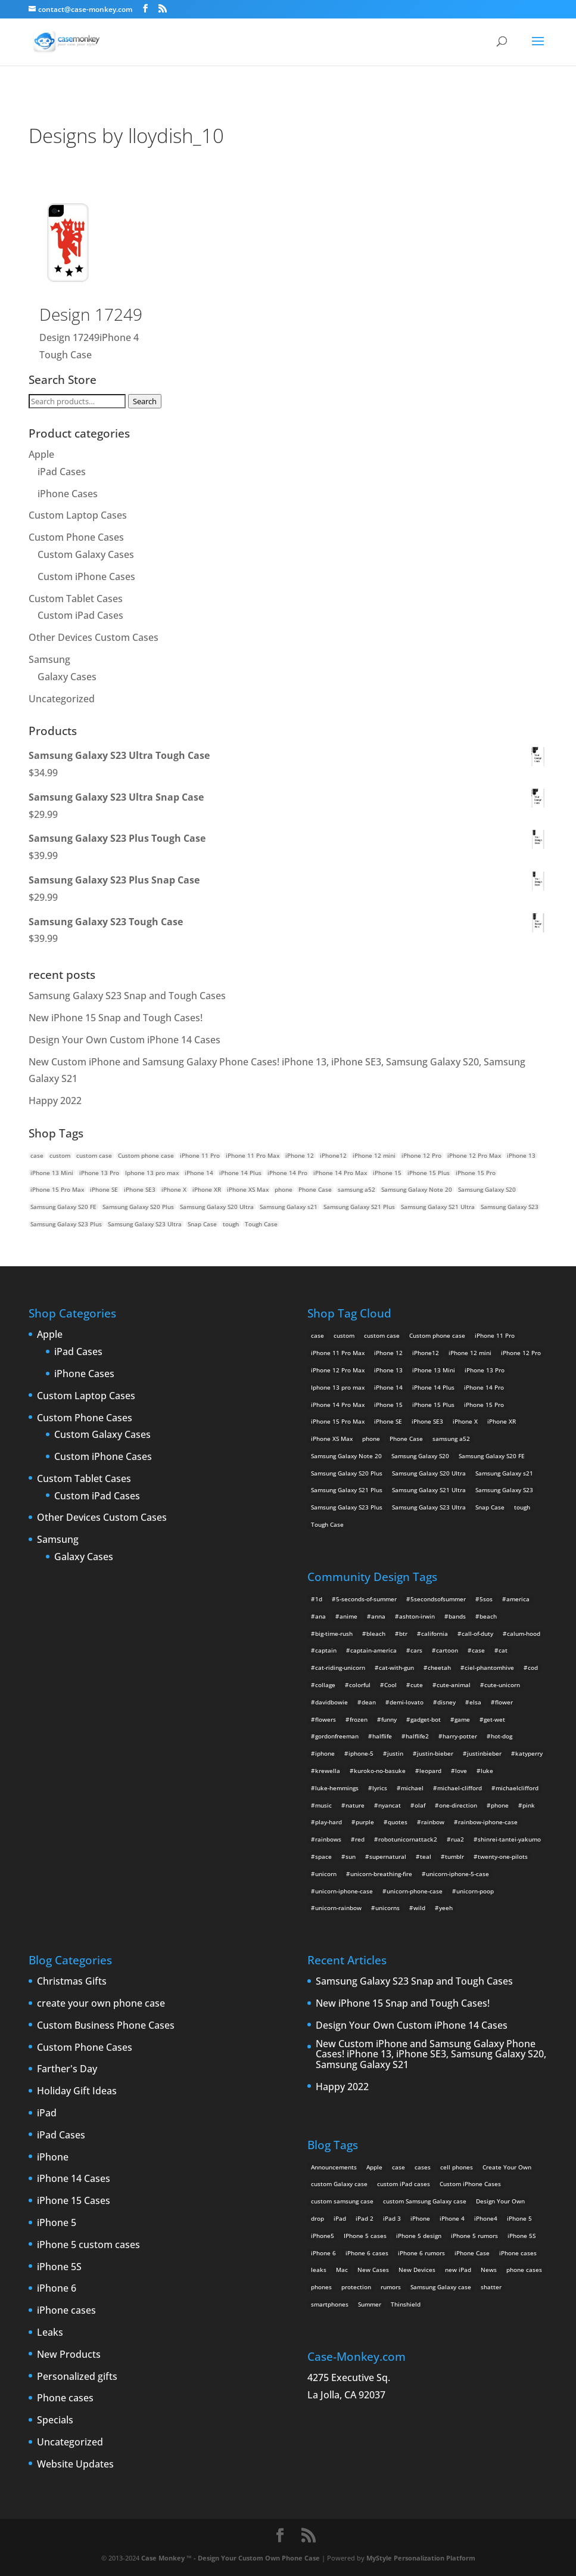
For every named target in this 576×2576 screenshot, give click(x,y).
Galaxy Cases (67, 676)
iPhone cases (66, 2310)
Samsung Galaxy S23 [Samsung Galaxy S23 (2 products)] (509, 1207)
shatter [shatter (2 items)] (491, 2287)
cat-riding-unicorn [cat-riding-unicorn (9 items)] (340, 1667)
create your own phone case (101, 2003)
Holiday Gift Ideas (77, 2091)
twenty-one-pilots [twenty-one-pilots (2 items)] (503, 1856)
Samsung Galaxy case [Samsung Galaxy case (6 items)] (440, 2287)
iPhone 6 (56, 2288)
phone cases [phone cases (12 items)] (524, 2269)
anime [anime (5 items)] (348, 1616)
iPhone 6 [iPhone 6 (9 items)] (323, 2253)
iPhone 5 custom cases (88, 2245)
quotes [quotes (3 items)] (397, 1822)
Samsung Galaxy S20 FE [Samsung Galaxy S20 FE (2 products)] (63, 1207)
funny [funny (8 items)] (389, 1719)
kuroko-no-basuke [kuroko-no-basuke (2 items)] (380, 1770)
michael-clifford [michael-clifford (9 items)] (459, 1788)
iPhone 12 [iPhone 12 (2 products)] (299, 1155)
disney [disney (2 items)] (446, 1702)
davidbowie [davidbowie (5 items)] (331, 1702)
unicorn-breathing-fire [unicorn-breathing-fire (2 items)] (381, 1874)
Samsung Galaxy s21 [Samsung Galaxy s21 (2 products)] (288, 1207)
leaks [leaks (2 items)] (318, 2269)
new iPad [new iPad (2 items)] (458, 2269)
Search (145, 401)
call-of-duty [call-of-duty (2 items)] (477, 1633)
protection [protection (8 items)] (356, 2287)
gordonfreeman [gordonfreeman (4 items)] (337, 1736)
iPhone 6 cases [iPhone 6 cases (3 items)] (366, 2253)
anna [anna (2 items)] (378, 1616)
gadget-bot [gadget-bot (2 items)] (425, 1719)
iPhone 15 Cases (73, 2201)
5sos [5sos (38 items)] (486, 1599)
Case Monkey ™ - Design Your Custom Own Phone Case (230, 2557)
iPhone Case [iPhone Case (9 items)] (472, 2253)
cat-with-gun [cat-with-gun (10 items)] (396, 1667)
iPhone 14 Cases (73, 2179)
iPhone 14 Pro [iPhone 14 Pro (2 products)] (287, 1173)
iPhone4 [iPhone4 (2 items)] (485, 2218)
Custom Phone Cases (76, 537)
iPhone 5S (59, 2267)
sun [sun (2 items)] (350, 1856)
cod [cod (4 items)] (533, 1667)
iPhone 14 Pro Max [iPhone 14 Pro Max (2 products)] (340, 1173)
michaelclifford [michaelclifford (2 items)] (517, 1788)
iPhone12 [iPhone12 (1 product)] (333, 1155)
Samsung (49, 659)
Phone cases (65, 2398)
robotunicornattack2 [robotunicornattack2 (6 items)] (407, 1839)
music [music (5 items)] (323, 1805)
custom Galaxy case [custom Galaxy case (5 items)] (339, 2184)
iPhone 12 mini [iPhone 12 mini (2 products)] (374, 1155)
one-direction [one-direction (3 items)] (458, 1805)
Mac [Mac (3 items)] (342, 2269)
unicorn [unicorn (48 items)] (326, 1874)
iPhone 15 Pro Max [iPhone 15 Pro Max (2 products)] (57, 1189)
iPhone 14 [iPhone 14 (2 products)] (199, 1173)
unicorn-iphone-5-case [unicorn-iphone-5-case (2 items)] (457, 1874)
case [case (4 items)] (478, 1650)
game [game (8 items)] (462, 1719)
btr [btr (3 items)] (403, 1633)
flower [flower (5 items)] (504, 1702)
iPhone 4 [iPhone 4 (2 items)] (452, 2218)
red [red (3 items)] (360, 1839)
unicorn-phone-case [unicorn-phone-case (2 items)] (415, 1891)
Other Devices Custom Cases (93, 637)
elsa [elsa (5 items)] (475, 1702)
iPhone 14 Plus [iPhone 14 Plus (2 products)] (240, 1173)
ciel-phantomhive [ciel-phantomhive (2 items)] (489, 1667)
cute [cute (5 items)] (416, 1685)
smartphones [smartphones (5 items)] (329, 2304)
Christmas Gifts (72, 1981)
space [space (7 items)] (323, 1856)
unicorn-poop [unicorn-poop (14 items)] (475, 1891)
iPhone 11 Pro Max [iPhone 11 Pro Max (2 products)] (252, 1155)
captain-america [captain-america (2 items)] (373, 1650)
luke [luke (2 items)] (487, 1770)
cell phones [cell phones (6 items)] (456, 2167)
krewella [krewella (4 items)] (327, 1770)
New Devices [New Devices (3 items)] (416, 2269)
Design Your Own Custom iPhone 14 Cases (124, 1039)
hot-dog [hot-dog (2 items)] (501, 1736)
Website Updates (75, 2464)
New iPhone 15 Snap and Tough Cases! (116, 1017)
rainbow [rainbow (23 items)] (432, 1822)
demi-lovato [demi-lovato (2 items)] (407, 1702)
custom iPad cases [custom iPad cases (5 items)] (403, 2184)
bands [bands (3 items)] (457, 1616)
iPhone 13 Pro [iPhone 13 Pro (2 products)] (99, 1173)
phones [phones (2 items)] (321, 2287)
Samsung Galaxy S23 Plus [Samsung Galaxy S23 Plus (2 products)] (66, 1224)
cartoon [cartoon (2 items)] (447, 1650)
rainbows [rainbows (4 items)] (328, 1839)
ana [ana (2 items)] (320, 1616)
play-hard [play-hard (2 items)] (328, 1822)
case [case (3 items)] (398, 2167)
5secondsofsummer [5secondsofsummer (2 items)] (438, 1599)
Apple (41, 454)
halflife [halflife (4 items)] (382, 1736)
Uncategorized (62, 698)
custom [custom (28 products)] (59, 1155)
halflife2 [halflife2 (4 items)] (417, 1736)
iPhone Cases (68, 493)
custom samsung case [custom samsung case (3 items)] (342, 2201)
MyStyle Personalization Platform (420, 2557)
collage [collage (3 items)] (325, 1685)
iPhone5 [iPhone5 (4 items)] (322, 2235)
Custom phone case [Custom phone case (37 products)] (146, 1155)
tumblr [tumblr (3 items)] (454, 1856)
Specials (55, 2420)
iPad (47, 2113)
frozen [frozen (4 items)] (359, 1719)
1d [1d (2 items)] (318, 1599)
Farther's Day (67, 2069)
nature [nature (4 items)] (355, 1805)
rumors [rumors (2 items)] (391, 2287)
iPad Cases (62, 471)
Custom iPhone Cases (86, 576)
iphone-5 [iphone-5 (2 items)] (360, 1753)
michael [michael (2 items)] (412, 1788)
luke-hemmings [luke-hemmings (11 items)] (337, 1788)
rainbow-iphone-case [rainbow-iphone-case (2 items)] (488, 1822)
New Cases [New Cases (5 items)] (373, 2269)
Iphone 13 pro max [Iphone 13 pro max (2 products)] (152, 1173)
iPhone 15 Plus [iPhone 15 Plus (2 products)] (428, 1173)
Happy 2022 (55, 1100)
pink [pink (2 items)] (528, 1805)
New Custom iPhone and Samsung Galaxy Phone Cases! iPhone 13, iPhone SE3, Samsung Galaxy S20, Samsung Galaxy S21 (431, 2054)
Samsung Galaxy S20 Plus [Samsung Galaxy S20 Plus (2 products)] (138, 1207)
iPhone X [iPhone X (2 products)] (173, 1189)
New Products (69, 2354)
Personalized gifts (77, 2377)
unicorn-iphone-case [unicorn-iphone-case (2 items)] (344, 1891)
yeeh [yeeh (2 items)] (446, 1908)
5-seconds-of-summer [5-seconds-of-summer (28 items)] (366, 1599)
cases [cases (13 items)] (423, 2167)
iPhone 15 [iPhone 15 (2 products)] (387, 1173)
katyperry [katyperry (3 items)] (529, 1753)
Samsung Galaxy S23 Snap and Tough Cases (127, 995)
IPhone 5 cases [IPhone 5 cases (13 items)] (365, 2235)
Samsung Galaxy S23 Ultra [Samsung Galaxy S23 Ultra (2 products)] (145, 1224)
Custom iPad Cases (80, 615)
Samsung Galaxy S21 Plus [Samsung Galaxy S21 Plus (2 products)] (359, 1207)
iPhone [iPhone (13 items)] (420, 2218)
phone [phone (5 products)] (283, 1189)
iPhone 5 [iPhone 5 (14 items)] (519, 2218)
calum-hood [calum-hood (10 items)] (523, 1633)
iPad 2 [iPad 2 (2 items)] (364, 2218)
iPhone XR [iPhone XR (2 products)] (206, 1189)
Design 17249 (90, 314)
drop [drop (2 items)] (317, 2218)
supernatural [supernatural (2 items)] (387, 1856)
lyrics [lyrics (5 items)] (379, 1788)
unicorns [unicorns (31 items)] (387, 1908)
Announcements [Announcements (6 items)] (334, 2167)
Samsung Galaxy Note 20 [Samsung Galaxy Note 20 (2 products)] (416, 1189)
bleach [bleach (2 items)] (375, 1633)
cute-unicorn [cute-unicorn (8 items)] (502, 1685)
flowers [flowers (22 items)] (325, 1719)
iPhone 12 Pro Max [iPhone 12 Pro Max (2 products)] (474, 1155)
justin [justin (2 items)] (395, 1753)
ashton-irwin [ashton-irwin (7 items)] (417, 1616)
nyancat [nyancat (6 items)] (389, 1805)
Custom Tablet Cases (76, 598)
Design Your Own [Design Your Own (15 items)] (500, 2201)
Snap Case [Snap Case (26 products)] (202, 1224)
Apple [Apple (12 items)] (374, 2167)
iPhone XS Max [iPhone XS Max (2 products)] (248, 1189)
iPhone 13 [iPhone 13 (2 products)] (521, 1155)
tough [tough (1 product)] (231, 1224)
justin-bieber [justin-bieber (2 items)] (435, 1753)
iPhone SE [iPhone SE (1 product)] (104, 1189)
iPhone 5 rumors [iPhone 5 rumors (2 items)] (474, 2235)
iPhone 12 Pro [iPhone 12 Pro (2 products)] (421, 1155)
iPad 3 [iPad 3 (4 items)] (392, 2218)
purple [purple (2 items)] (365, 1822)
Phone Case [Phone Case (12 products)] (315, 1189)
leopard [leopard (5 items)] (430, 1770)
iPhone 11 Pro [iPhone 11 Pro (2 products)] (200, 1155)
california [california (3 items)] (434, 1633)
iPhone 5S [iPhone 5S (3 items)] (521, 2235)
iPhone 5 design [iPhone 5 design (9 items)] (418, 2235)
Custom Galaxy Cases (86, 554)
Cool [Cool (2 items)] (390, 1685)
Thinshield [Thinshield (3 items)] (406, 2304)
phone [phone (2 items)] (500, 1805)
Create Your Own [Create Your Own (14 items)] (506, 2167)
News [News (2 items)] (489, 2269)
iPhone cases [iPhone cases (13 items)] (518, 2253)
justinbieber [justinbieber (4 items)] (484, 1753)
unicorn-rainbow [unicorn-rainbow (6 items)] (338, 1908)
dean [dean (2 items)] (369, 1702)
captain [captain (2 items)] (326, 1650)
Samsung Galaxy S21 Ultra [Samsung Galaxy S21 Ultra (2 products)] (438, 1207)
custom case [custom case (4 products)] (94, 1155)
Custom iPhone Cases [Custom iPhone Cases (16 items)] (470, 2184)
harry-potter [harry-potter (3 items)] (460, 1736)
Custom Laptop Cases (78, 515)
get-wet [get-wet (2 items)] (494, 1719)
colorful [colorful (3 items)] (359, 1685)
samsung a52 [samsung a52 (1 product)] (356, 1189)
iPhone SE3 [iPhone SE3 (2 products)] (139, 1189)
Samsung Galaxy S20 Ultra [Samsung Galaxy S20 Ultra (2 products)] (217, 1207)
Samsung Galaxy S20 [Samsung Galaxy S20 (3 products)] (487, 1189)
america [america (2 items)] (518, 1599)
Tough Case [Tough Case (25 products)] (261, 1224)
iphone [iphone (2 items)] (325, 1753)
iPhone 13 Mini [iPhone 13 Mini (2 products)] (51, 1173)
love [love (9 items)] (461, 1770)
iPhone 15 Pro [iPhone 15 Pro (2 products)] (476, 1173)
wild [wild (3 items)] (419, 1908)
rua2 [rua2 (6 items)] (457, 1839)
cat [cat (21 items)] (503, 1650)
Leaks (50, 2332)
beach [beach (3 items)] (488, 1616)
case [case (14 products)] (36, 1155)
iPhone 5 (56, 2223)
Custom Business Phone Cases (106, 2025)
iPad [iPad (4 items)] (340, 2218)
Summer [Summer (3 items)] (369, 2304)
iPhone (53, 2157)
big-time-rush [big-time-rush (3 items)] (334, 1633)
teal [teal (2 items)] (425, 1856)
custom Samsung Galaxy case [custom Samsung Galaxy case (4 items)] (424, 2201)
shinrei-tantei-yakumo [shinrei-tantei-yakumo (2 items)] (509, 1839)
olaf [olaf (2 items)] (420, 1805)
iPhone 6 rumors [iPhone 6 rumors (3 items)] (421, 2253)
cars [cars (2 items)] (416, 1650)
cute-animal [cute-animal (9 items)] (454, 1685)
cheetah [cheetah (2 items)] (439, 1667)
